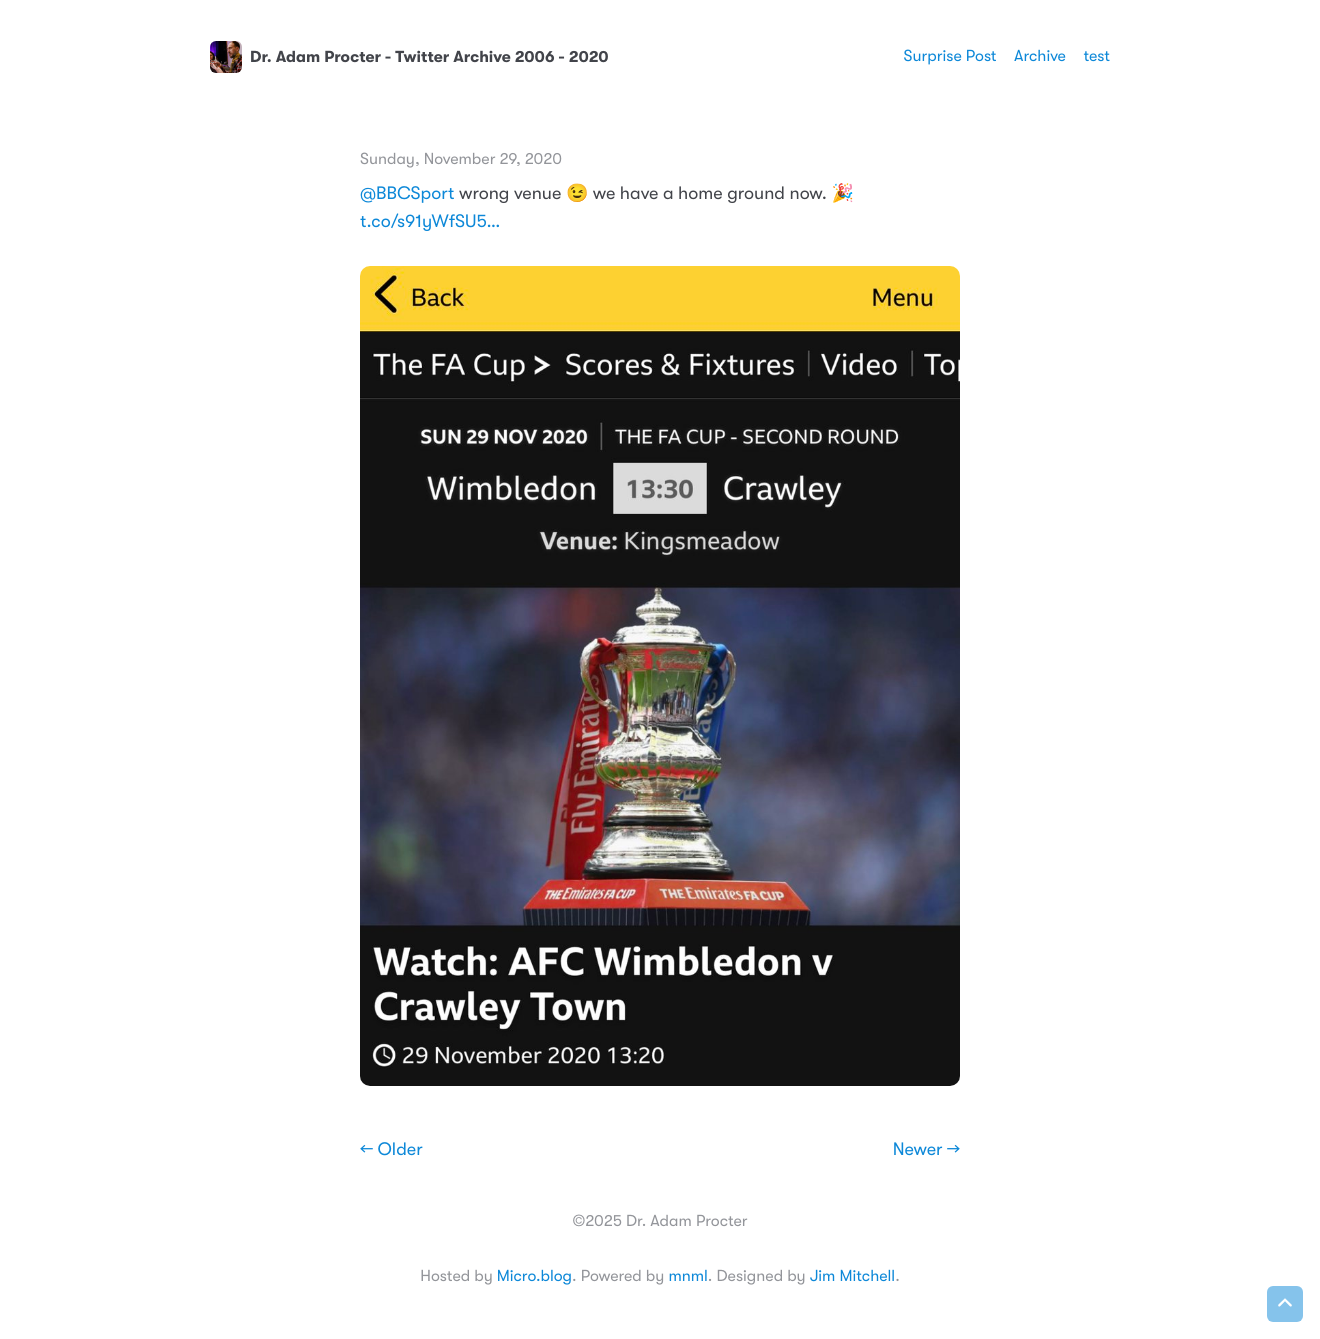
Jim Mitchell (852, 1276)
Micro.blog (534, 1276)
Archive (1040, 56)
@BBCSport (407, 194)
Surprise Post (950, 56)
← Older (391, 1150)
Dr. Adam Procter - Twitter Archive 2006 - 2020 (409, 57)
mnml (687, 1276)
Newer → (926, 1150)
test (1096, 56)
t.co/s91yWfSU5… (430, 222)
